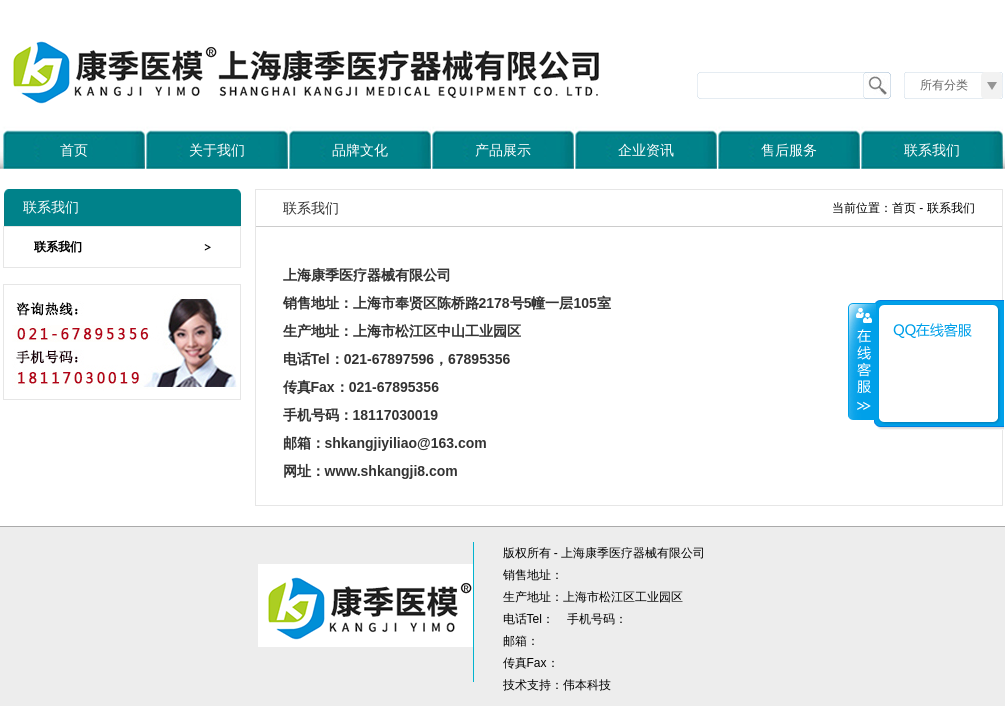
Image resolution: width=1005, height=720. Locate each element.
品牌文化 (360, 150)
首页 (74, 150)
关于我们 (217, 150)
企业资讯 (646, 150)
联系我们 (932, 150)
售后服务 (789, 150)
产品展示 (503, 150)
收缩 (862, 361)
